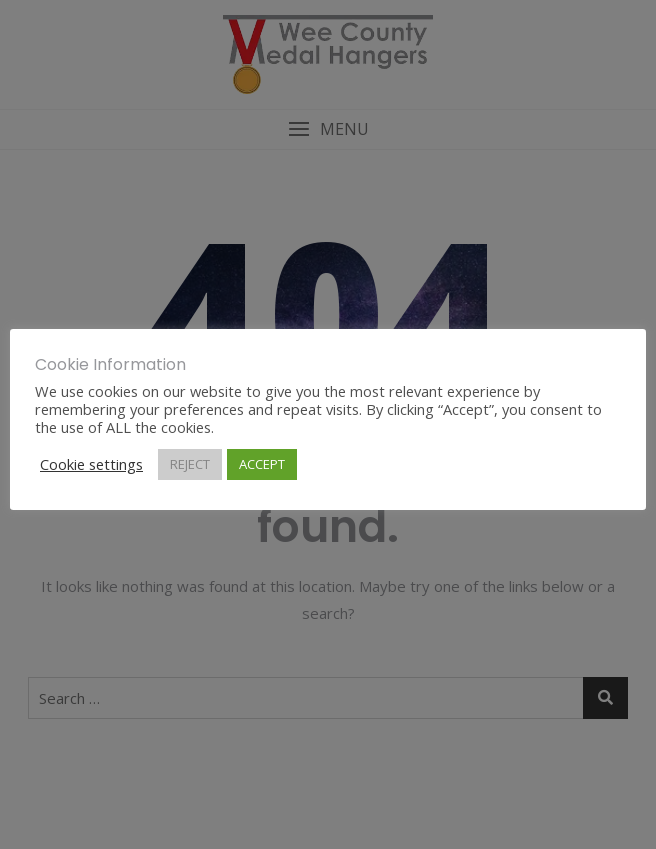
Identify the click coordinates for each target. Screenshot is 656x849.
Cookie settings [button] (91, 464)
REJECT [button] (190, 464)
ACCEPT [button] (262, 464)
